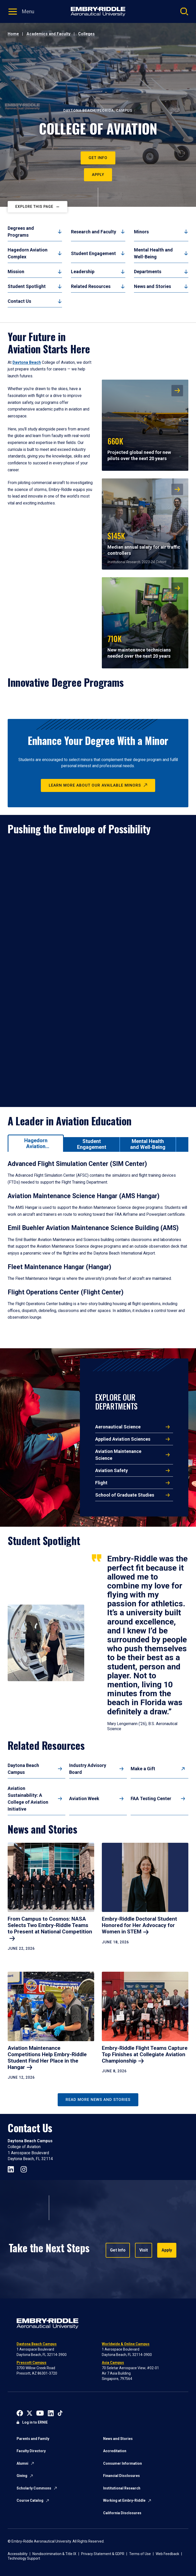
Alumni (22, 2463)
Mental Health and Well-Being (153, 253)
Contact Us (19, 301)
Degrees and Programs (21, 231)
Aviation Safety (111, 1470)
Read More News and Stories (98, 2099)
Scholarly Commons (34, 2488)
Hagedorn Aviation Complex (27, 253)
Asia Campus (113, 2363)
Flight (101, 1482)
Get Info (98, 157)
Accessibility (18, 2554)
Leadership (82, 271)
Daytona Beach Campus (23, 1769)
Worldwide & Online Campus (126, 2344)
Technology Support (24, 2558)
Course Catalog (30, 2500)
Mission (16, 271)
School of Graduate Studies (124, 1495)
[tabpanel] (98, 1246)
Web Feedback (167, 2554)
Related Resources (91, 286)
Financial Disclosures (121, 2476)
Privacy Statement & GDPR (102, 2554)
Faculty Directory (31, 2451)
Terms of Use (140, 2554)
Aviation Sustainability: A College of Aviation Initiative (28, 1799)
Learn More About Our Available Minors (95, 785)
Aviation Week (84, 1798)
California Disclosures (122, 2513)
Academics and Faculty (48, 33)
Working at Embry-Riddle (124, 2500)
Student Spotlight (27, 286)
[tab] (36, 1143)
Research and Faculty (93, 231)
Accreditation (114, 2451)
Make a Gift (143, 1768)
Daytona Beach (27, 362)
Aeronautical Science (118, 1426)
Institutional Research (121, 2488)
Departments (147, 271)
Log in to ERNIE (35, 2422)
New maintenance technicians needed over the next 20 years (139, 646)
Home (13, 33)
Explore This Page (34, 206)
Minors (141, 231)
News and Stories (152, 286)
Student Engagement (93, 253)
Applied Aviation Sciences (122, 1439)
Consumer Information (122, 2463)
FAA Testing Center (151, 1798)
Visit (143, 2250)
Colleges (86, 33)
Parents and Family (33, 2439)
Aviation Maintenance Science (118, 1455)
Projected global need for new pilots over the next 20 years (139, 448)
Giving (22, 2476)
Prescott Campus (31, 2363)
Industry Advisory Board (87, 1769)
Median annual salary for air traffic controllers (143, 543)
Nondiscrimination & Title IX (54, 2554)
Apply (98, 174)
